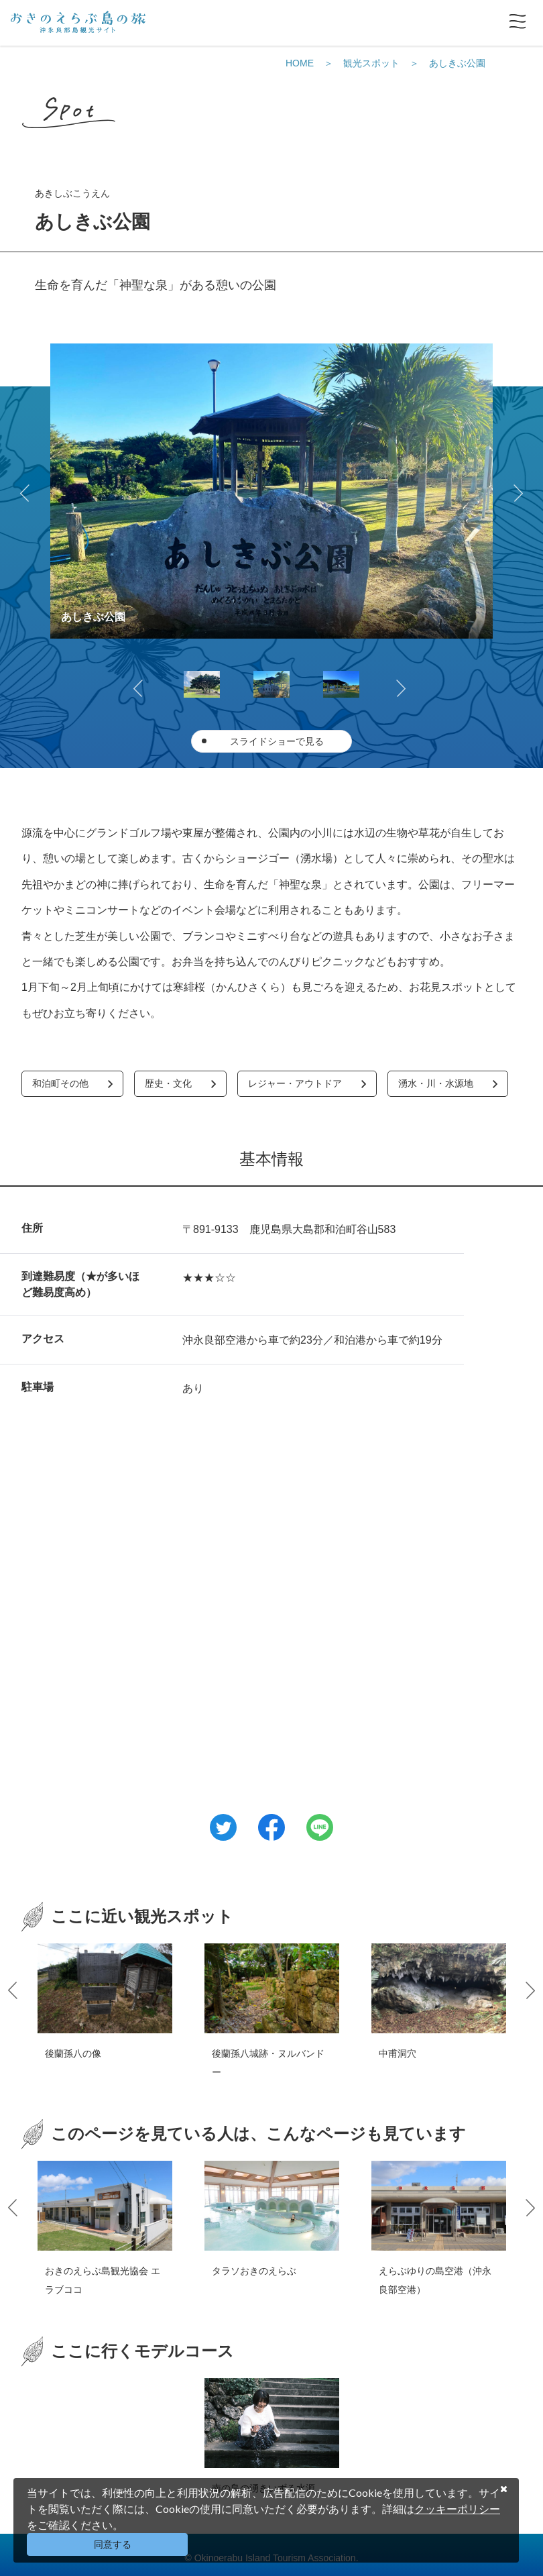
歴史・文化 (168, 1083)
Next (516, 491)
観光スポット (371, 63)
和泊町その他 (60, 1083)
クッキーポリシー (457, 2508)
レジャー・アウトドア (295, 1083)
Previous (27, 491)
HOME (300, 63)
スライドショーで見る (277, 741)
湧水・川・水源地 (435, 1083)
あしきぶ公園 (457, 63)
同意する (112, 2544)
